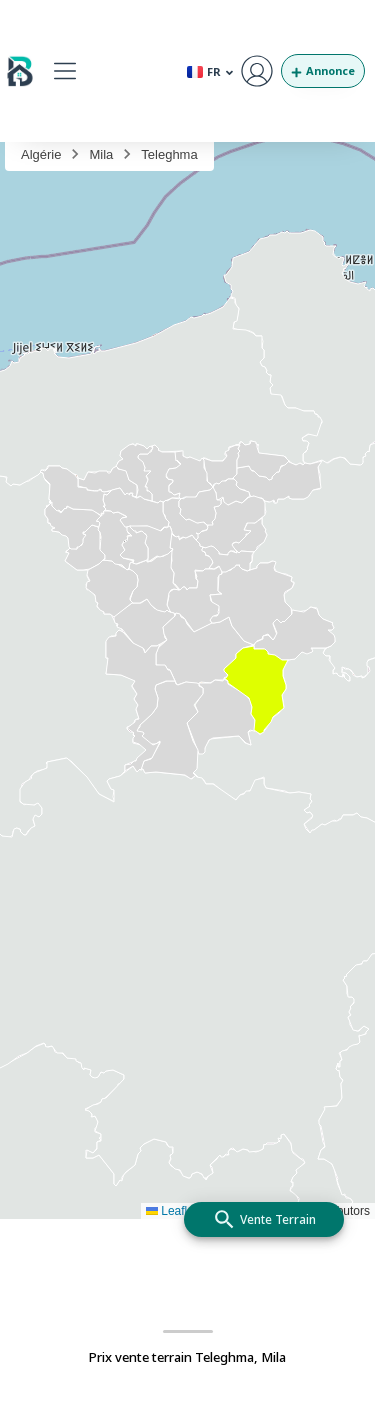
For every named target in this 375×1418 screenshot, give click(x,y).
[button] (64, 70)
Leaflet (171, 1211)
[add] (264, 1219)
